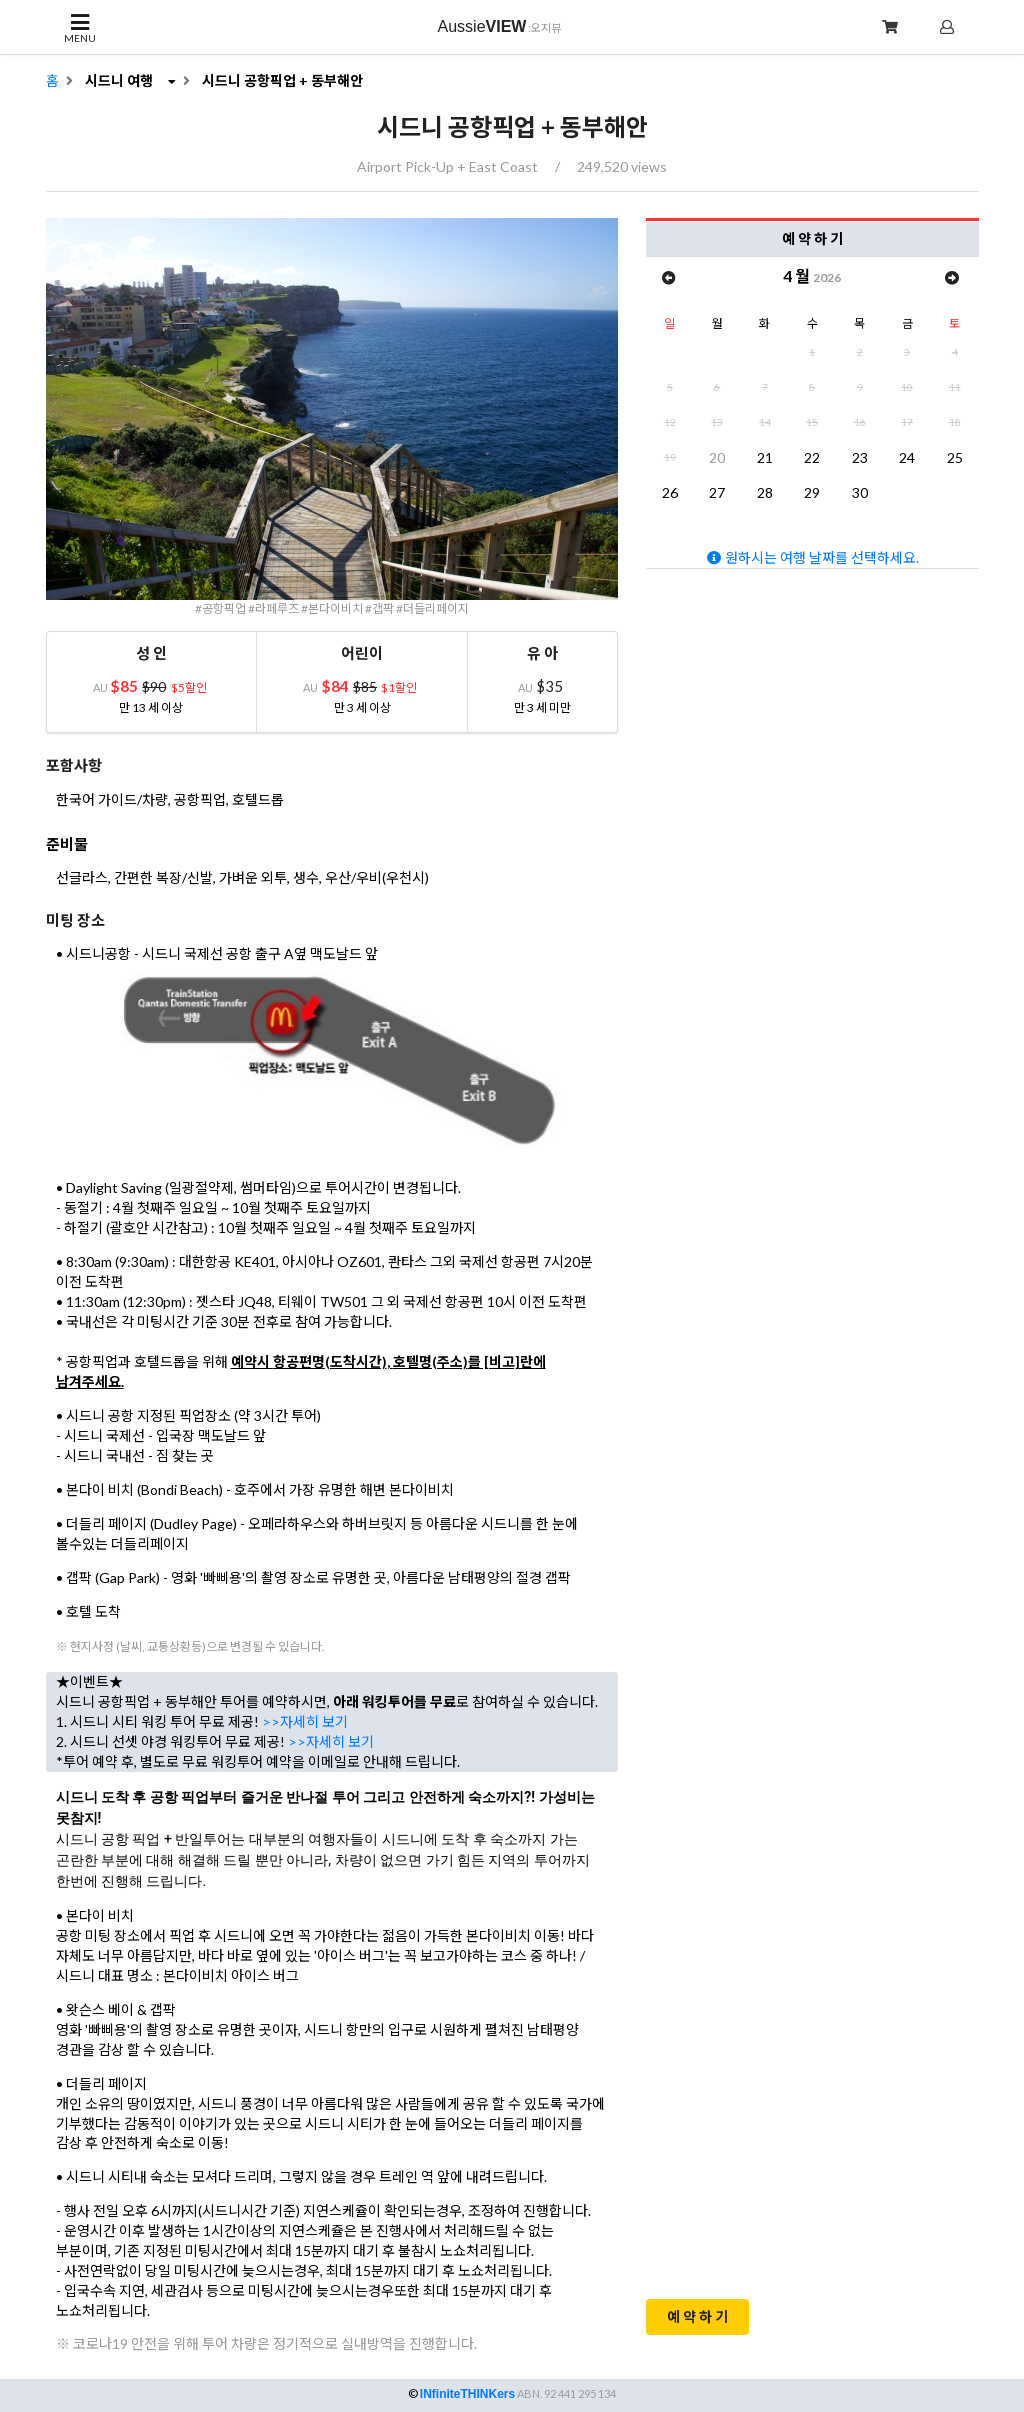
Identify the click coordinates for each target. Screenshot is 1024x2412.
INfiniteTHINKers (467, 2394)
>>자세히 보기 (305, 1721)
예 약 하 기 (697, 2316)
